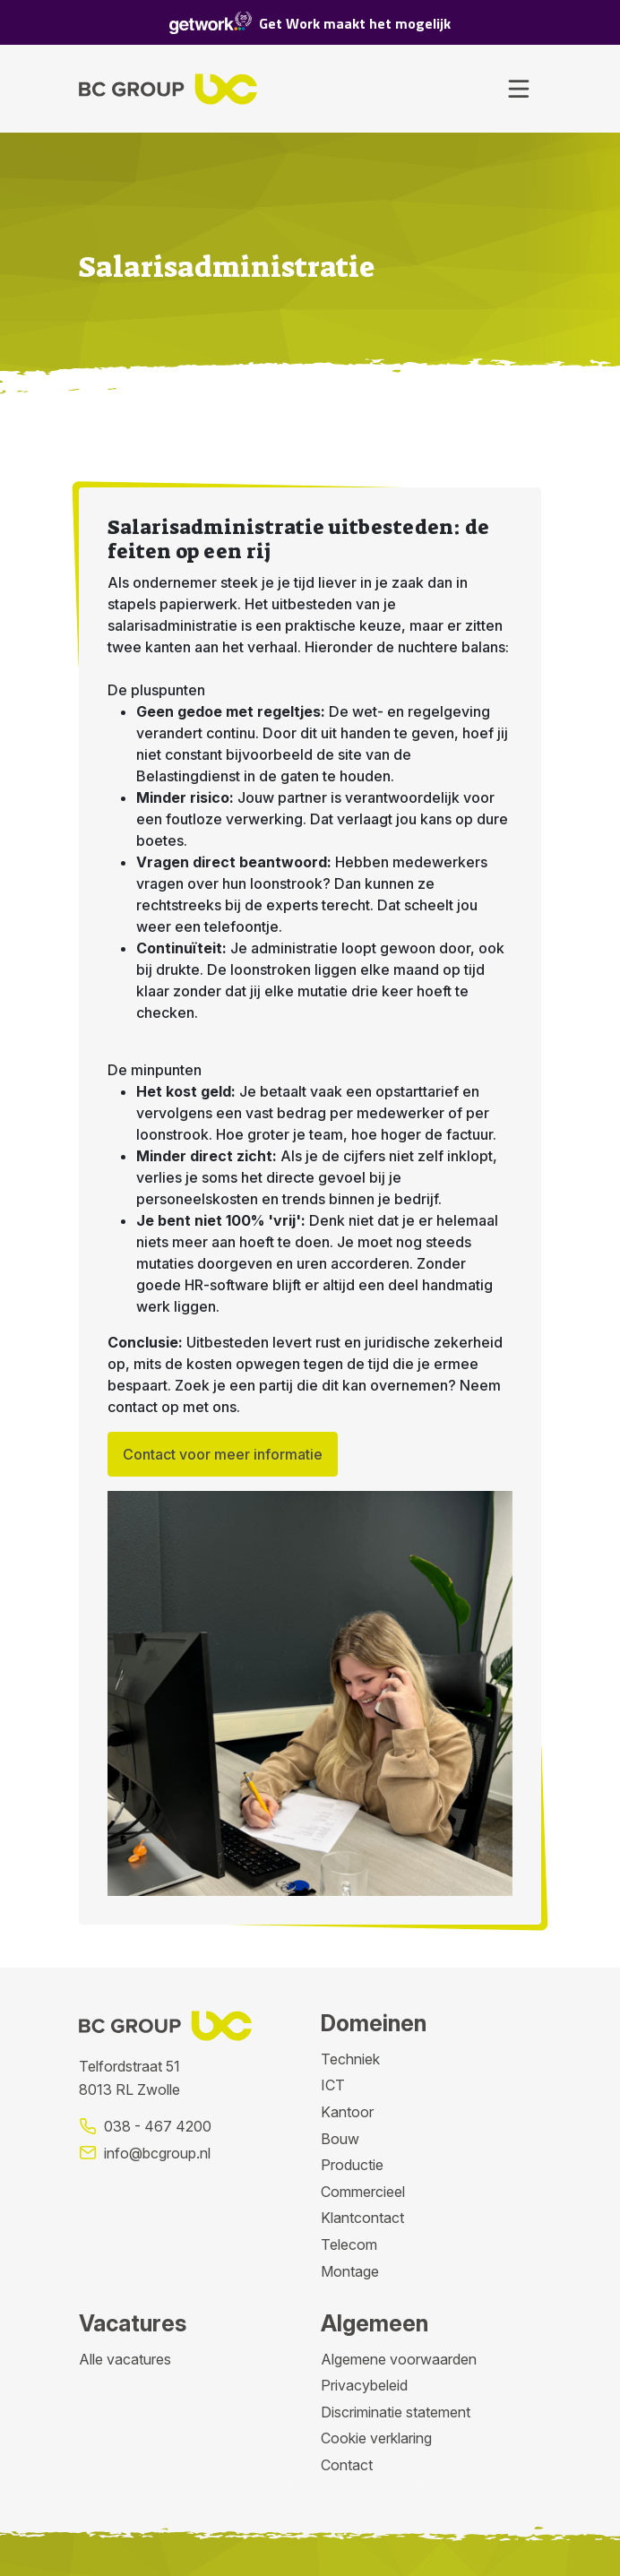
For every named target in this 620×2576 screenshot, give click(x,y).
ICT (333, 2085)
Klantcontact (362, 2218)
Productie (352, 2165)
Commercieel (363, 2192)
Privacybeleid (364, 2385)
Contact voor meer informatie (223, 1454)
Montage (350, 2271)
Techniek (350, 2059)
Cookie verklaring (376, 2438)
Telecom (349, 2244)
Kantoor (347, 2112)
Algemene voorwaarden (399, 2359)
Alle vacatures (125, 2359)
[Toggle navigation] (518, 88)
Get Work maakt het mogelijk (310, 23)
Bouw (340, 2139)
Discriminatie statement (395, 2412)
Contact (347, 2465)
